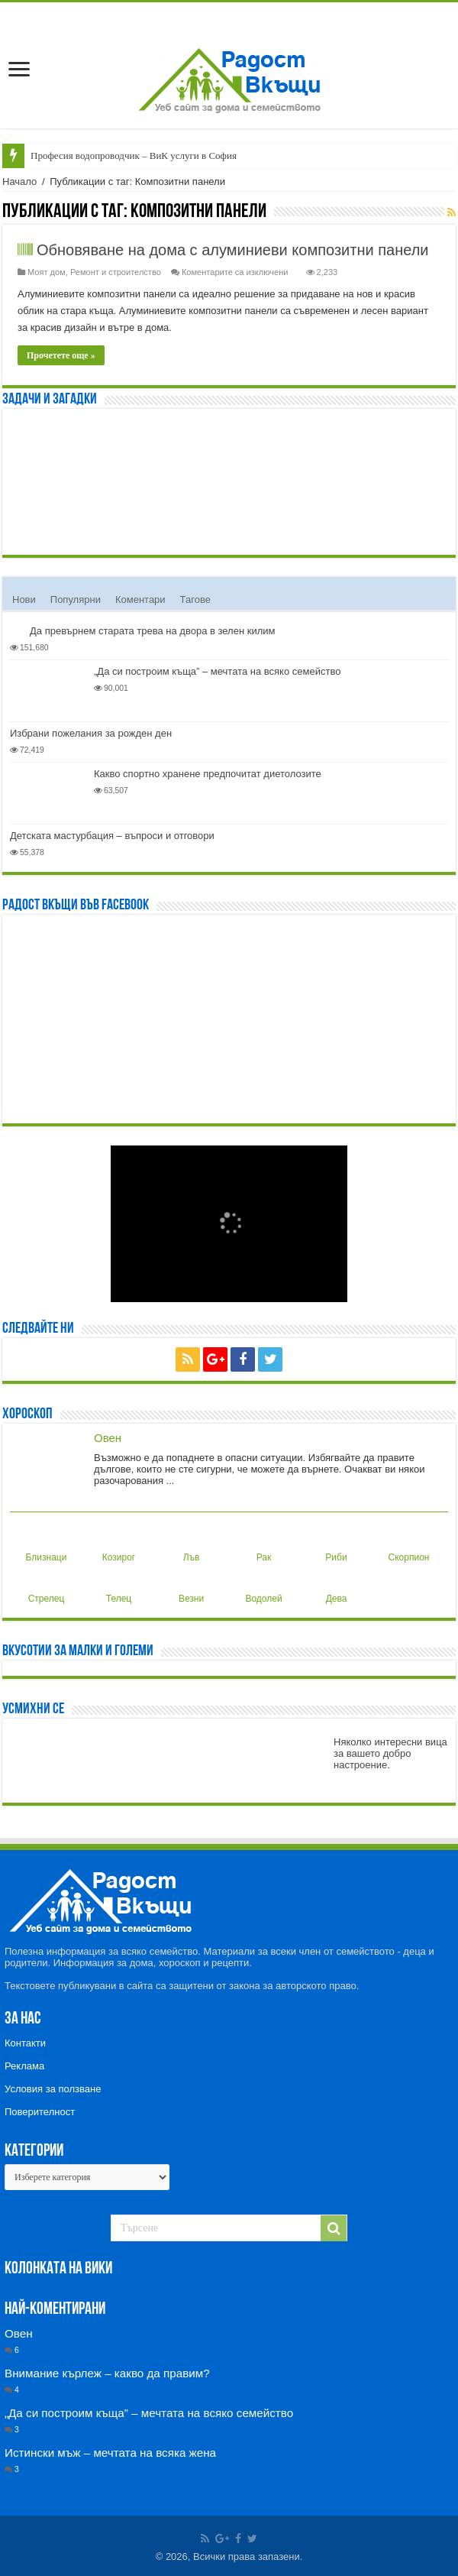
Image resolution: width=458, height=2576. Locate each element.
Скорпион (409, 1545)
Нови (24, 599)
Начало (19, 181)
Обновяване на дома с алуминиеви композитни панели (233, 249)
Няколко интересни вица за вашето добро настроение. (390, 1753)
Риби (334, 1545)
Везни (190, 1586)
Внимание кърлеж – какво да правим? (107, 2373)
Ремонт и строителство (115, 272)
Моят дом (46, 272)
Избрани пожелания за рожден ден (91, 733)
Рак (260, 1545)
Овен (107, 1437)
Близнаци (46, 1545)
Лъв (187, 1545)
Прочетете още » (61, 355)
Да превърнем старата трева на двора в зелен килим (152, 631)
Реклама (24, 2066)
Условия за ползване (53, 2089)
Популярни (75, 599)
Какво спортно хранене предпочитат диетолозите (207, 773)
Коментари (140, 599)
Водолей (263, 1586)
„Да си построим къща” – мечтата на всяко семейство (217, 671)
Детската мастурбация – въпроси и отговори (112, 835)
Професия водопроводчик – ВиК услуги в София (134, 155)
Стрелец (46, 1586)
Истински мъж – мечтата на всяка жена (110, 2452)
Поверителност (40, 2112)
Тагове (195, 599)
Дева (334, 1586)
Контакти (25, 2043)
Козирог (118, 1545)
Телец (117, 1586)
